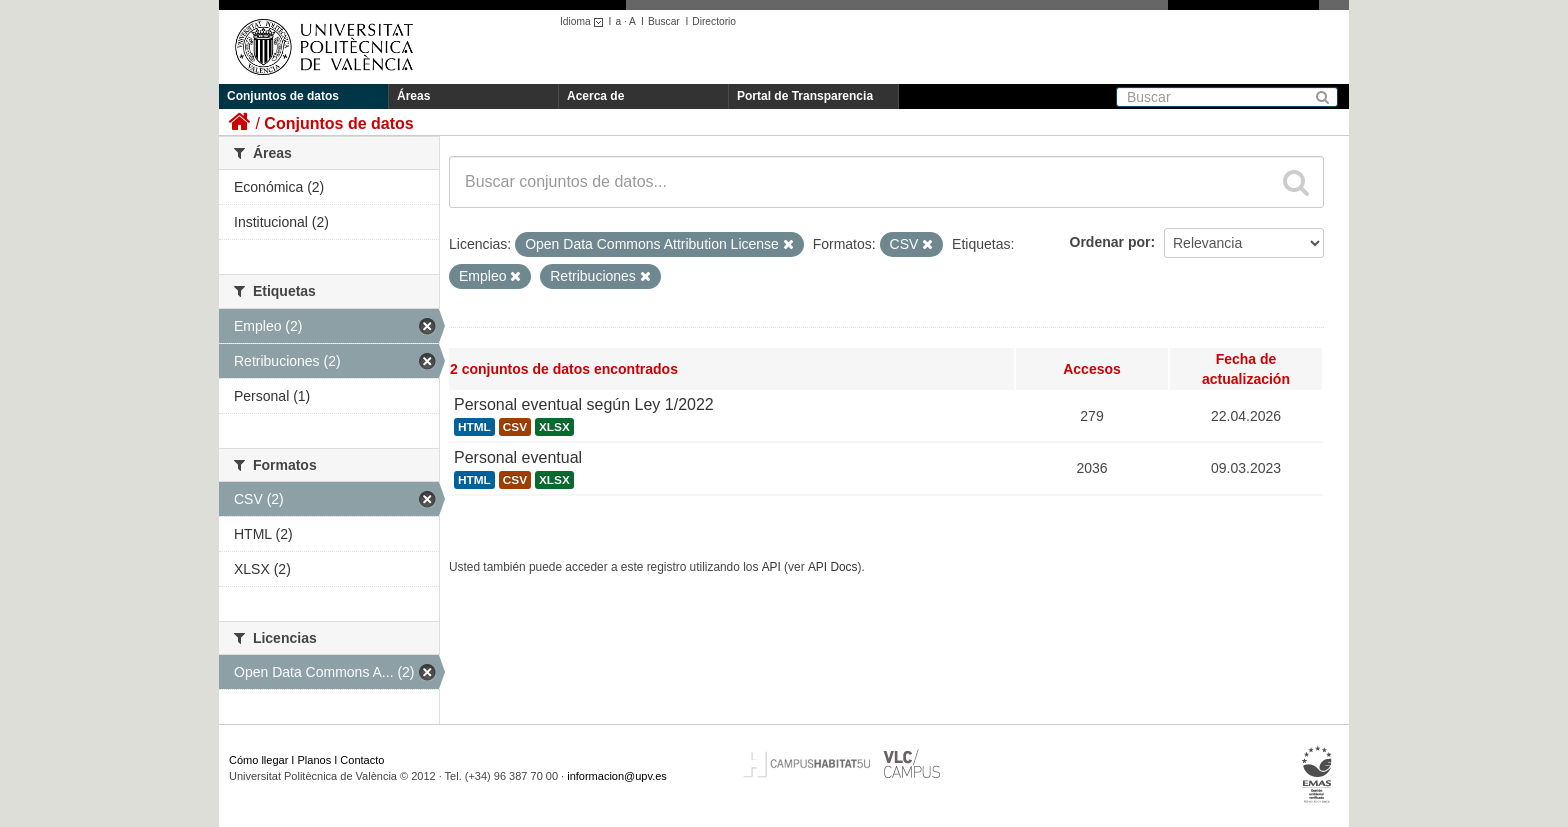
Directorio (714, 21)
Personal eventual (518, 457)
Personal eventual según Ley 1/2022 (584, 404)
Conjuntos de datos (283, 96)
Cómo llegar (258, 760)
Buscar (664, 21)
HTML (474, 427)
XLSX (554, 427)
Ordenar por (1110, 242)
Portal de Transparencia (805, 96)
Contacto (362, 760)
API (771, 567)
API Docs (833, 567)
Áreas (413, 96)
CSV (515, 427)
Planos (315, 760)
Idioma (584, 21)
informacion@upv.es (617, 776)
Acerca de (595, 96)
